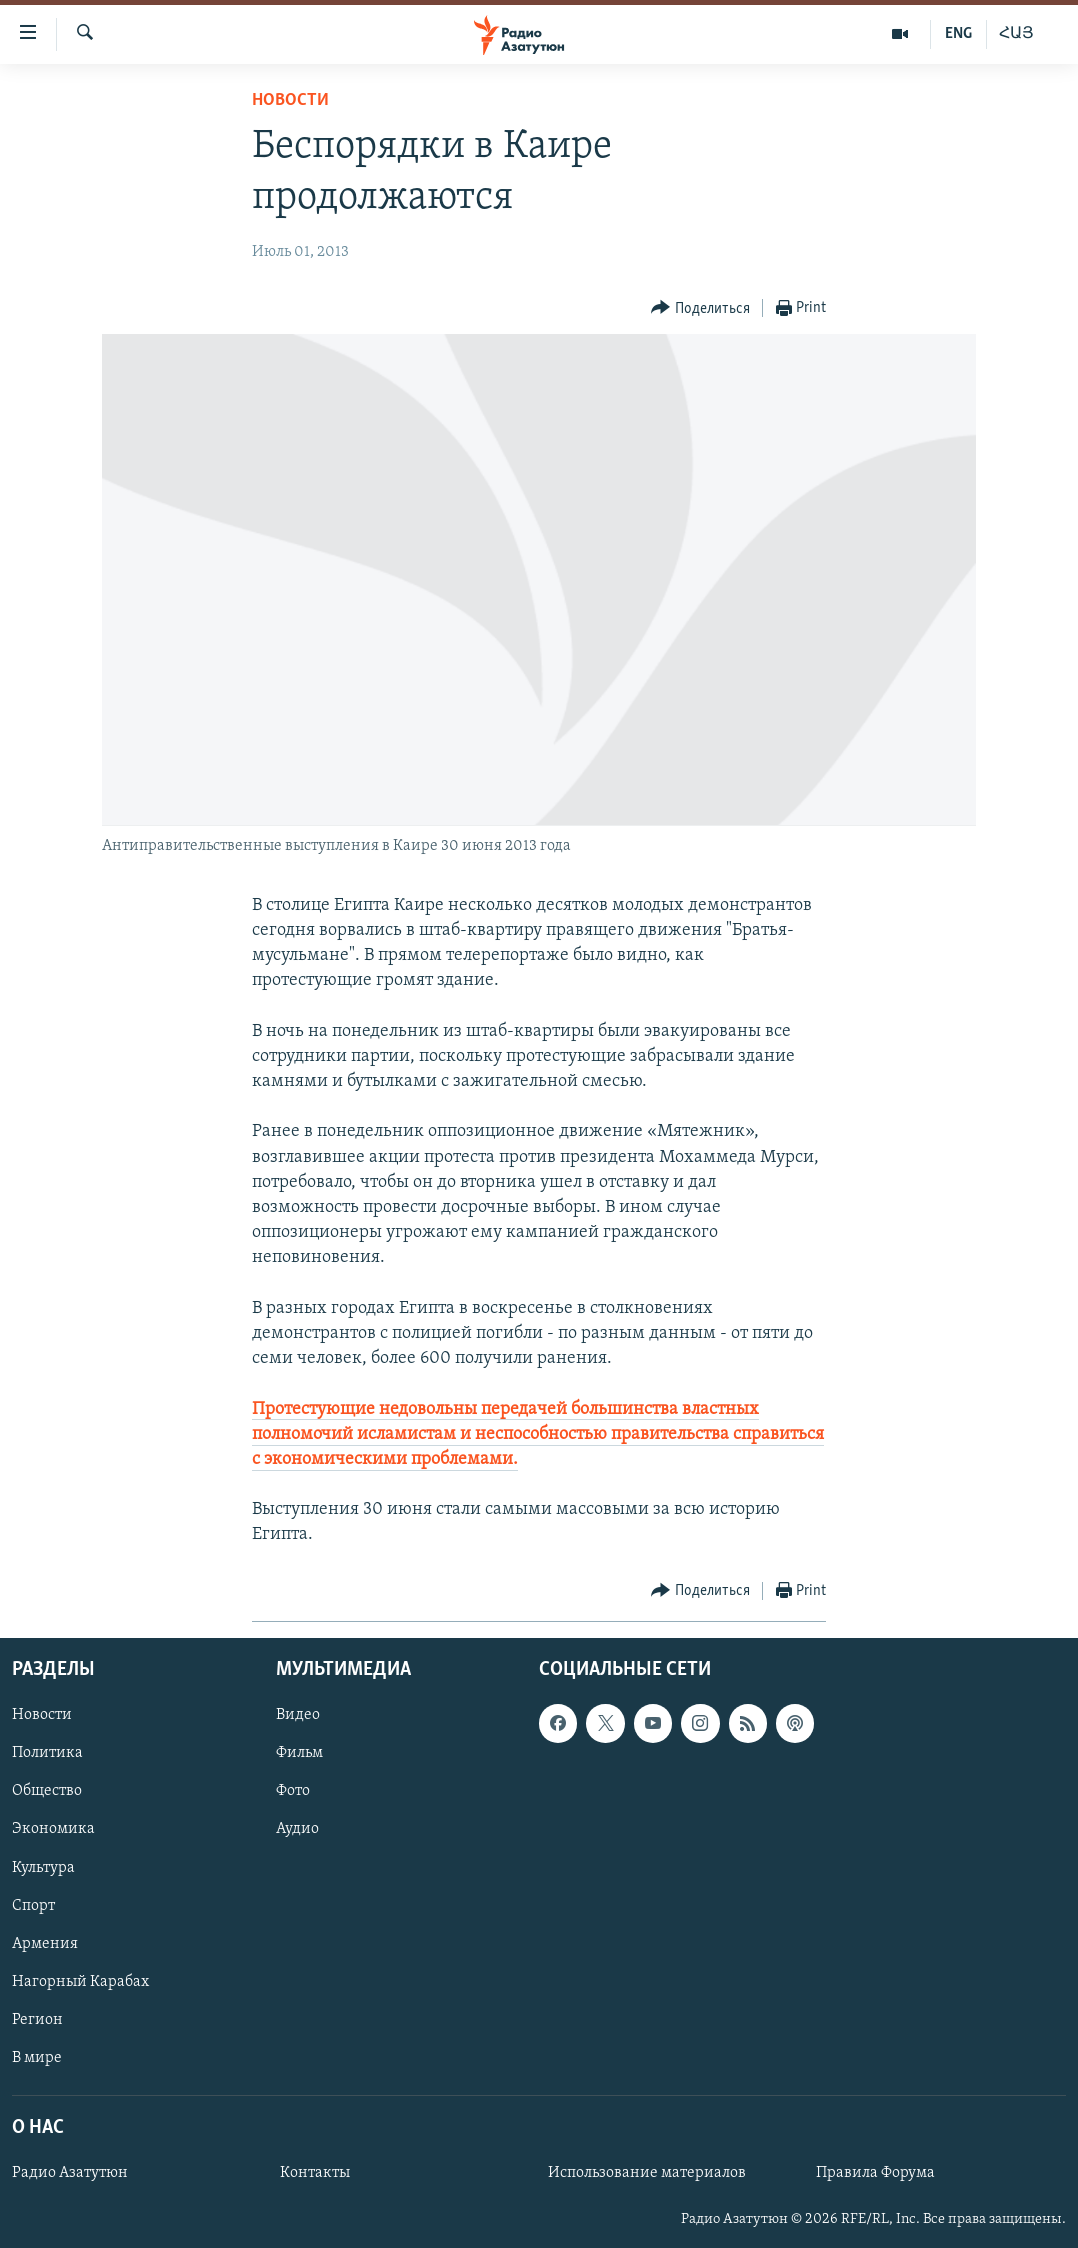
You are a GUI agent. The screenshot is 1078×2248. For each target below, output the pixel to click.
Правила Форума (875, 2173)
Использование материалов (647, 2173)
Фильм (299, 1753)
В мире (37, 2058)
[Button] (700, 308)
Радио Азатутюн (70, 2173)
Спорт (33, 1905)
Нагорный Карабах (80, 1981)
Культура (43, 1867)
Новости (290, 100)
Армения (45, 1943)
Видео (298, 1715)
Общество (47, 1791)
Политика (47, 1753)
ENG (958, 34)
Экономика (53, 1829)
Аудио (297, 1829)
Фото (293, 1791)
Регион (37, 2019)
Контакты (315, 2173)
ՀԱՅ (1016, 34)
